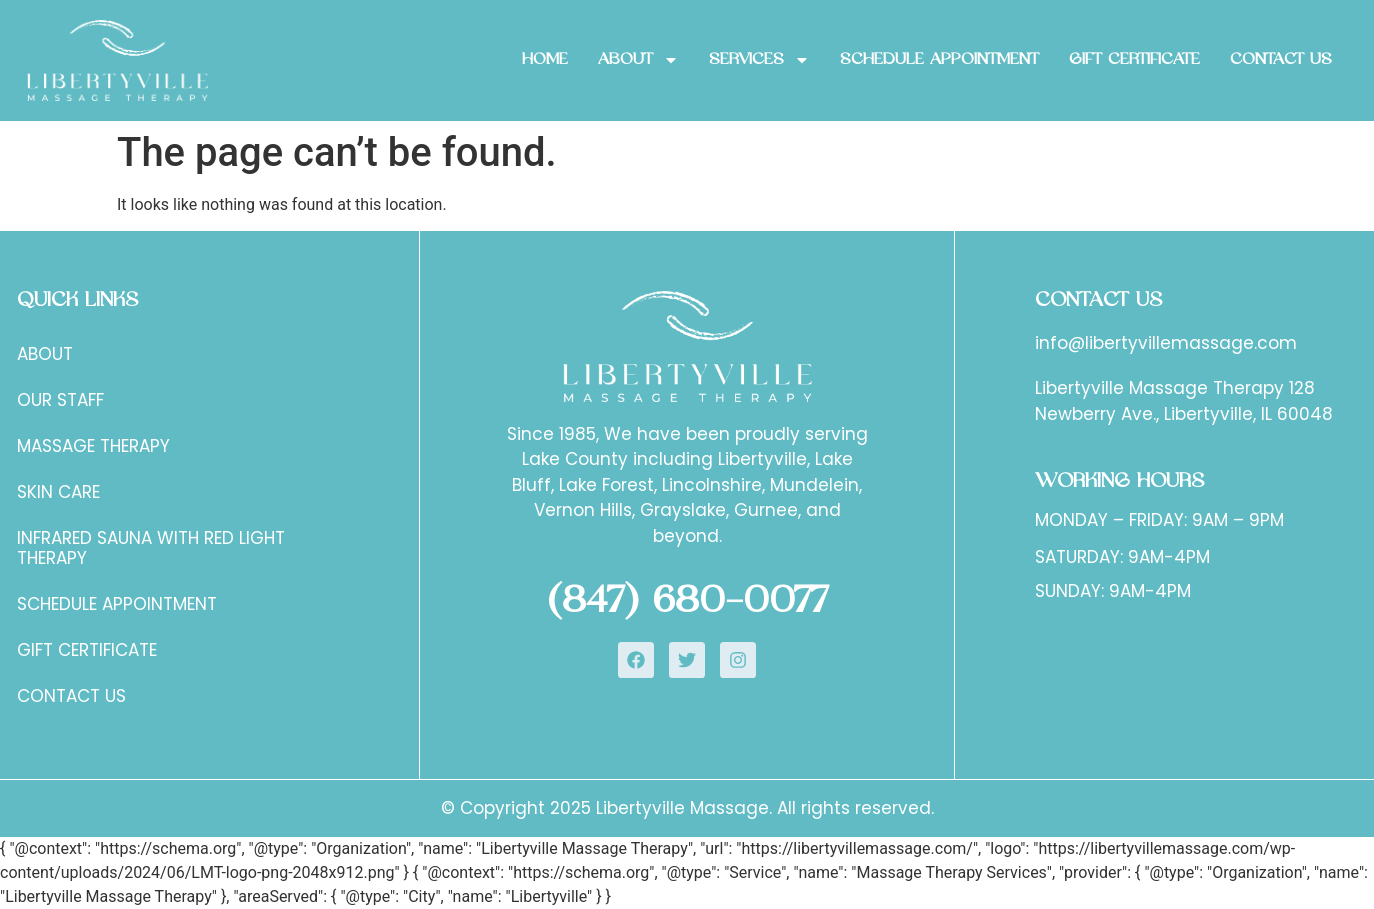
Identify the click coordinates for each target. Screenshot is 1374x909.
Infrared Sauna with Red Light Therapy (151, 548)
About (638, 60)
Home (545, 60)
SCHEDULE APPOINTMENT (939, 60)
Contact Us (1281, 60)
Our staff (60, 400)
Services (759, 60)
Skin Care (58, 492)
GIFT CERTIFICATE (1134, 60)
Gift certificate (87, 650)
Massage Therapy (93, 446)
